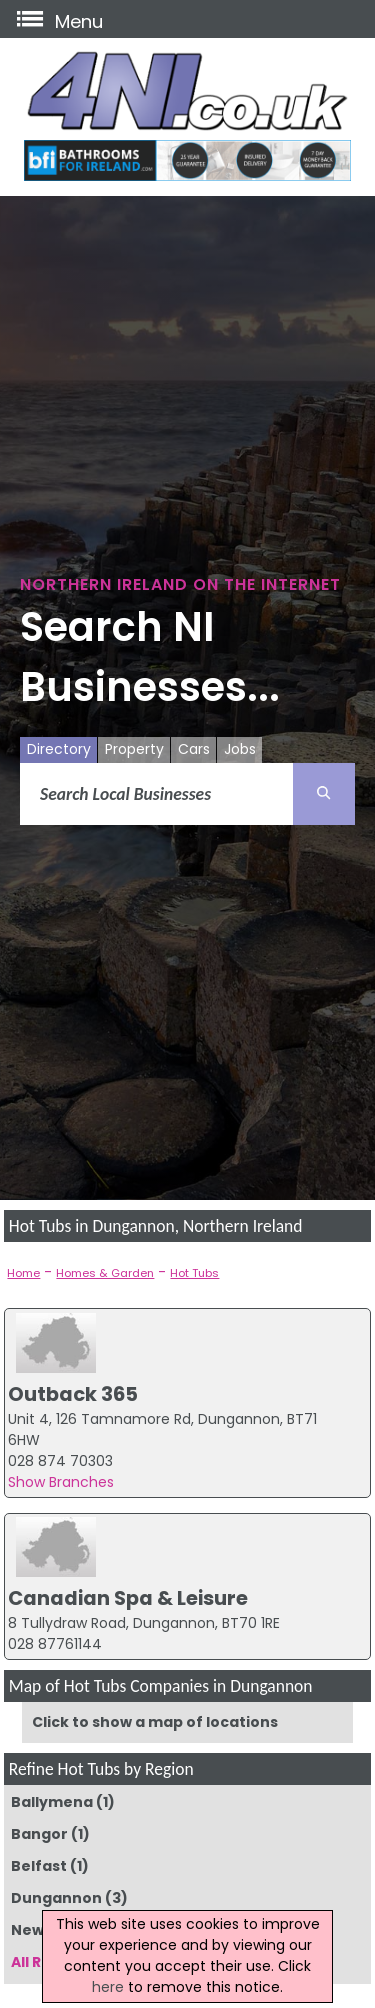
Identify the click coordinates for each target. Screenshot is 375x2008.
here (108, 1987)
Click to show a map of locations (155, 1722)
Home (23, 1273)
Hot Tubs (194, 1273)
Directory (59, 749)
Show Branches (61, 1482)
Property (134, 749)
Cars (194, 749)
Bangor (39, 1834)
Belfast (39, 1866)
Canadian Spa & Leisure (128, 1598)
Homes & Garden (105, 1273)
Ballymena (52, 1802)
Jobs (240, 749)
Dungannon (56, 1898)
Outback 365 (73, 1394)
